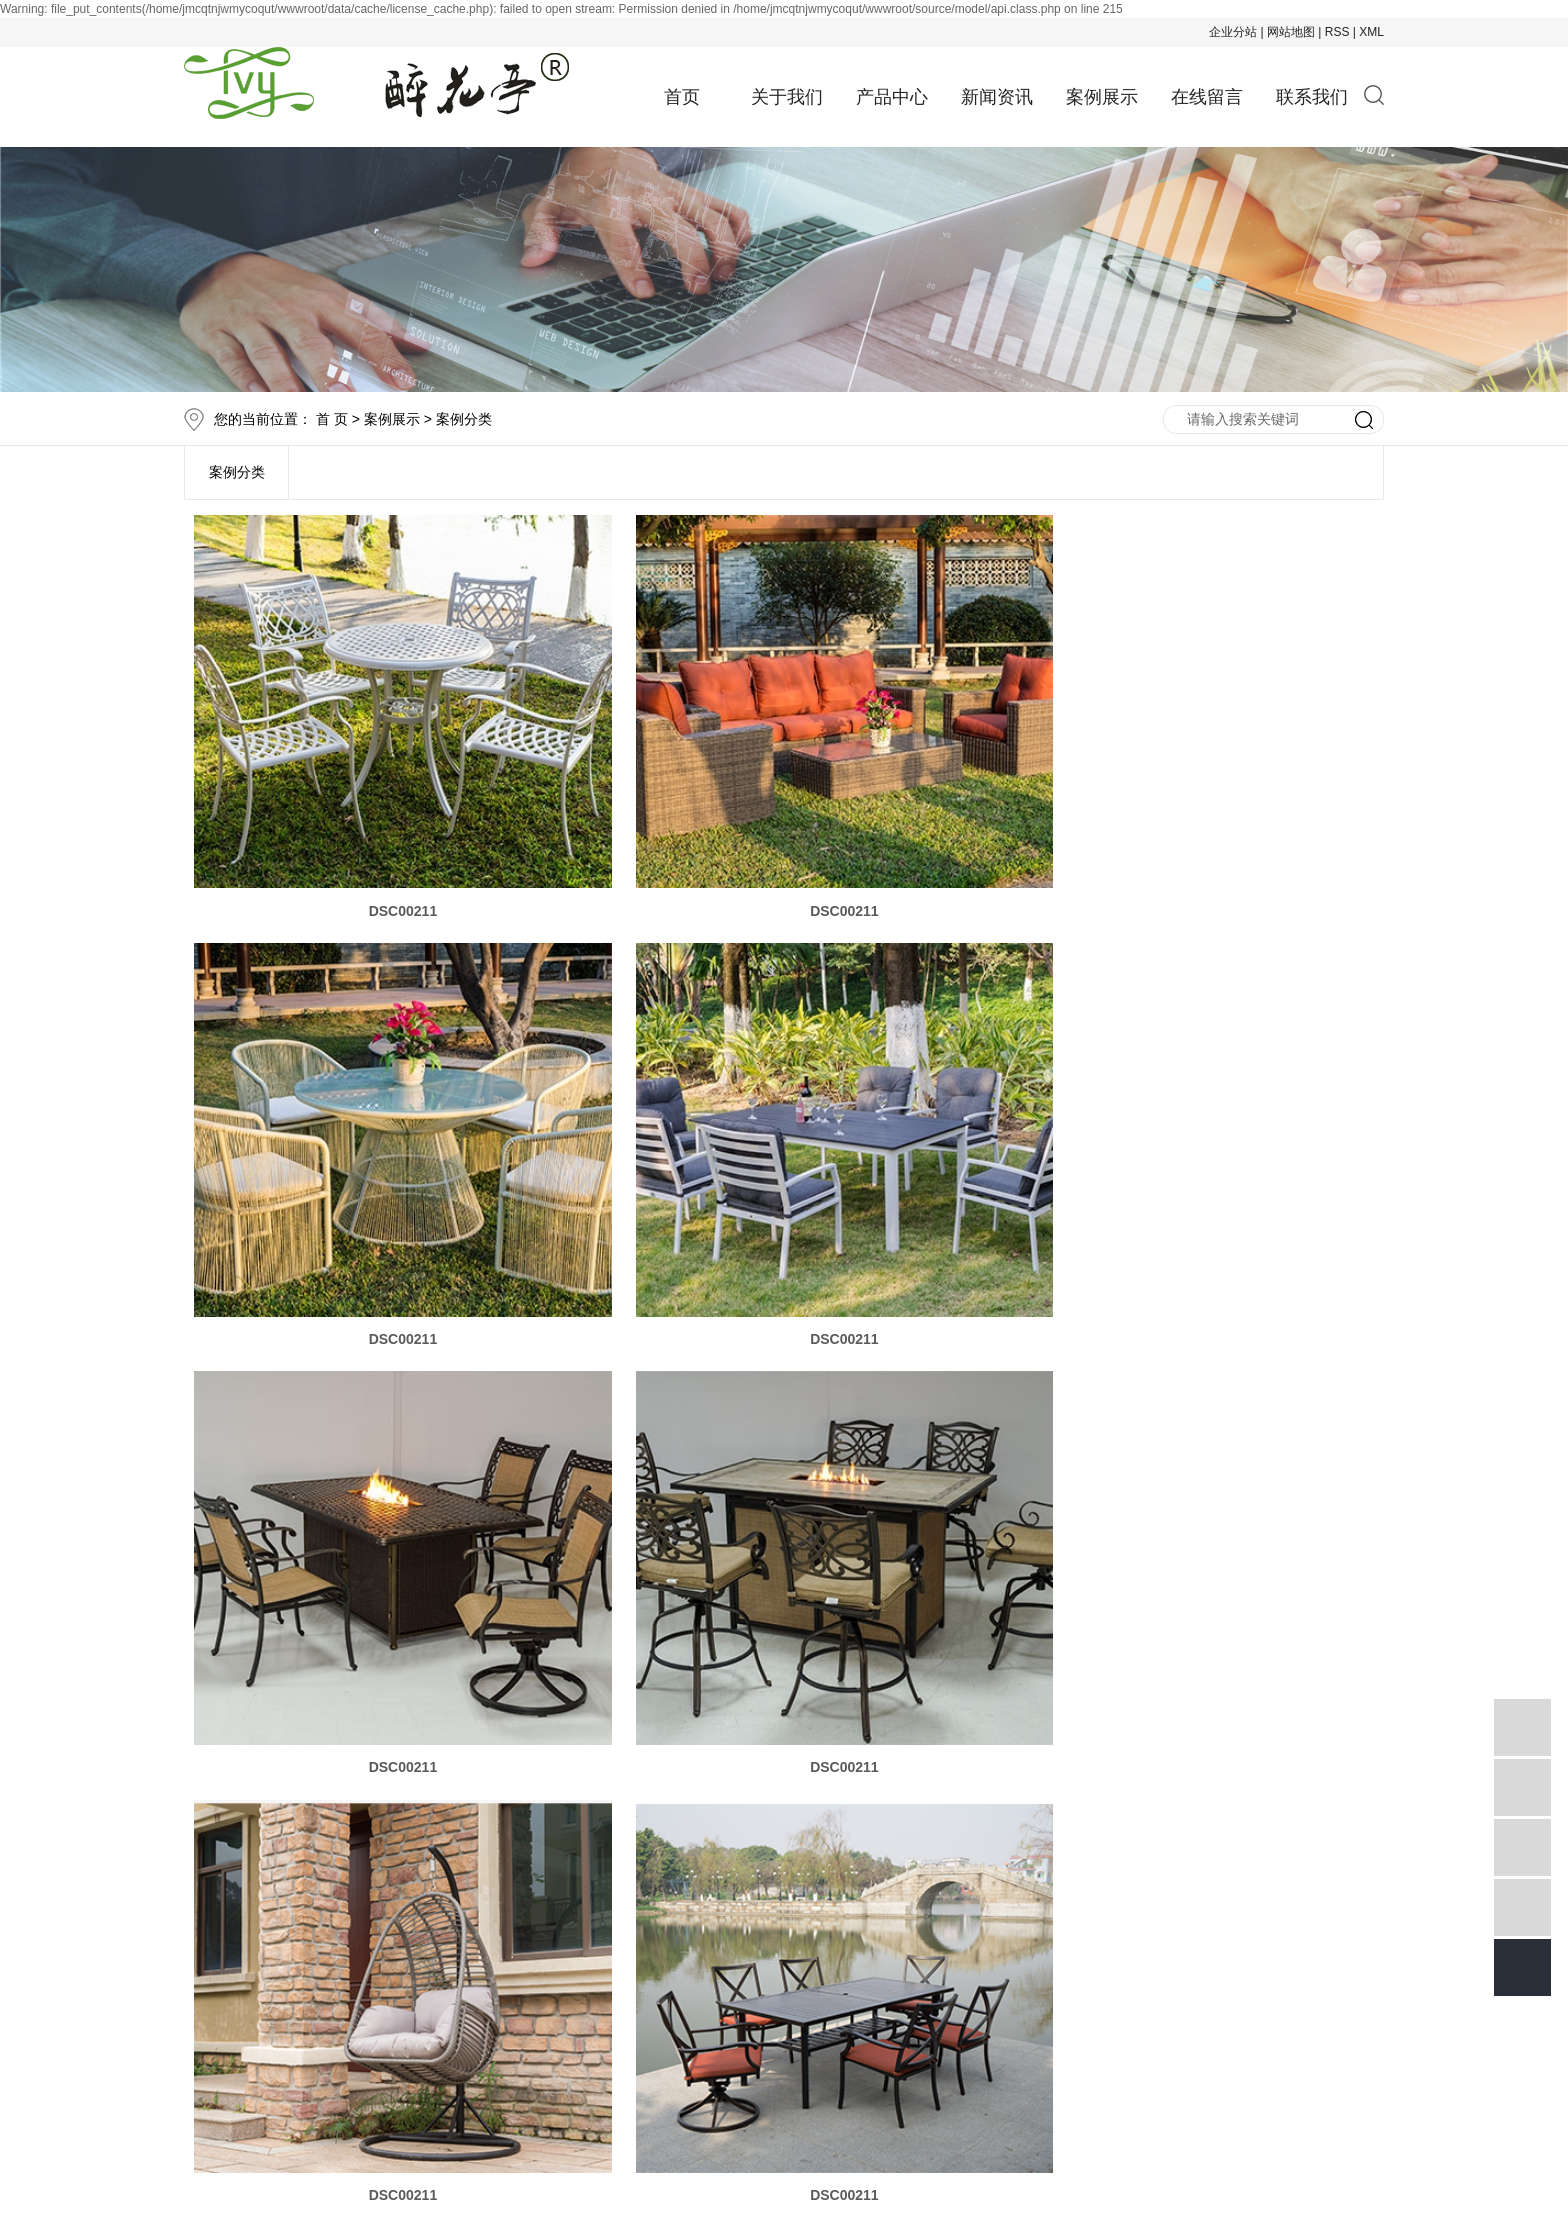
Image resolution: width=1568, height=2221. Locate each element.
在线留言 (1207, 97)
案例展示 (1102, 97)
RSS (1337, 32)
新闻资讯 (997, 97)
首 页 (332, 419)
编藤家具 (640, 2097)
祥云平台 (508, 2127)
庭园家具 (708, 2097)
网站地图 (1291, 32)
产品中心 (892, 97)
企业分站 (1233, 32)
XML (1371, 32)
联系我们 (1312, 97)
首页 (682, 97)
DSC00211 (383, 875)
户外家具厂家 (792, 2097)
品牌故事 (537, 1839)
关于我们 (787, 97)
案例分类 (464, 419)
